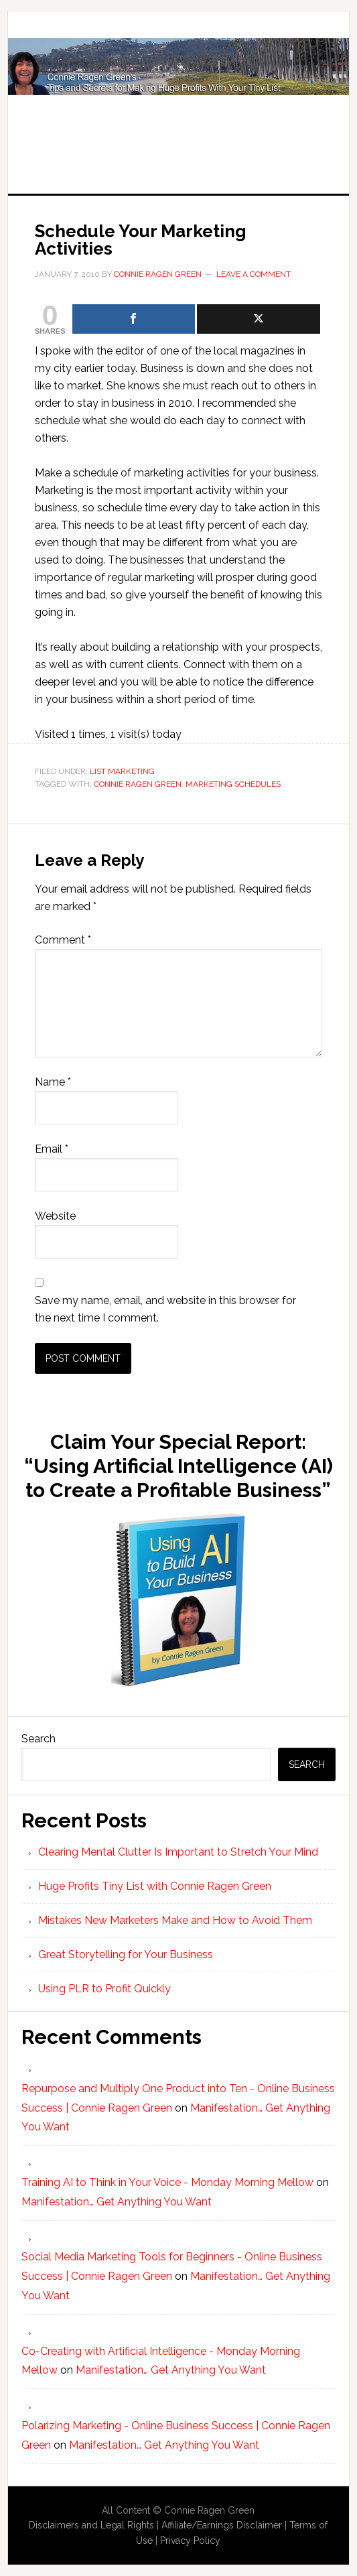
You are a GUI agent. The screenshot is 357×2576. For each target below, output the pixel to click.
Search (38, 1738)
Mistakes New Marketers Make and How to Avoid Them (175, 1920)
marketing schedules (233, 784)
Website (55, 1216)
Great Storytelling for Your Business (125, 1954)
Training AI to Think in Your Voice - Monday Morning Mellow (167, 2182)
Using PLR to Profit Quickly (104, 1988)
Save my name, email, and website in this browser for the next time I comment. (165, 1309)
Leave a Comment (253, 274)
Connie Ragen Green (138, 784)
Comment (63, 939)
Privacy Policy (190, 2540)
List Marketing (122, 771)
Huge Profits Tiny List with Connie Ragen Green (179, 88)
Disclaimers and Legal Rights (91, 2525)
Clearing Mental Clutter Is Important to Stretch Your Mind (178, 1852)
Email (51, 1149)
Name (53, 1082)
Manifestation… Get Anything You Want (116, 2201)
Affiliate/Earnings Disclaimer (221, 2525)
